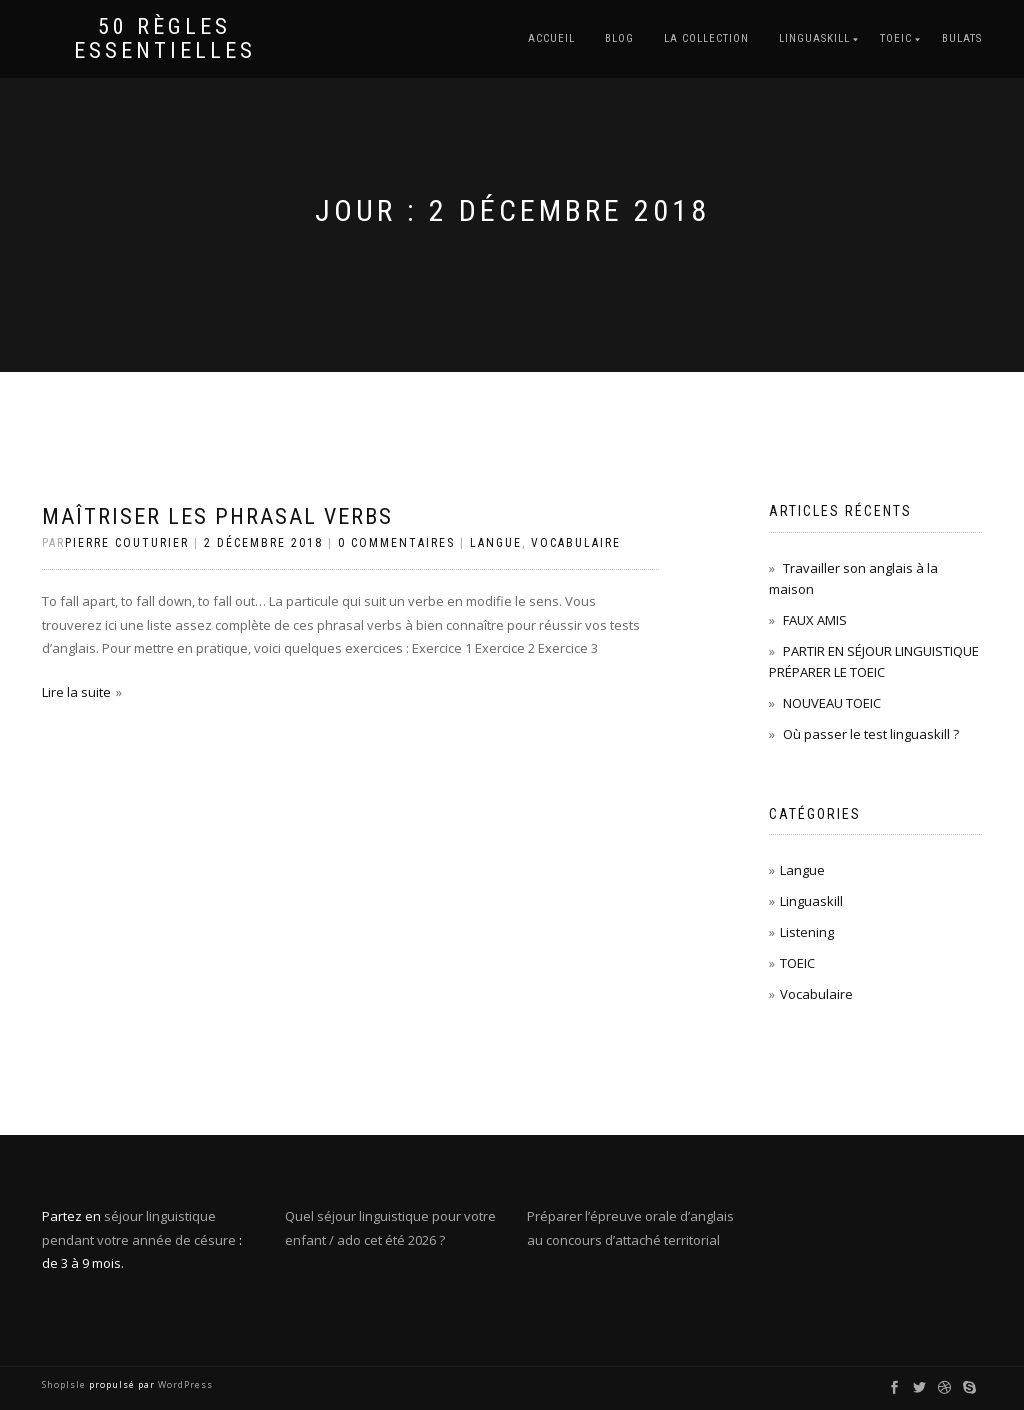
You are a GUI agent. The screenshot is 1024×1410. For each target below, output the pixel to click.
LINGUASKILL (814, 38)
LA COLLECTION (706, 38)
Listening (807, 932)
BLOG (619, 38)
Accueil (551, 38)
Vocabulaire (576, 543)
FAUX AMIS (815, 620)
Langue (496, 543)
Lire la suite (76, 692)
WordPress (184, 1384)
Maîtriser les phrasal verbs (217, 516)
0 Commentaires (396, 543)
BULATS (962, 38)
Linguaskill (811, 901)
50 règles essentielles (165, 39)
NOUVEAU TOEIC (832, 703)
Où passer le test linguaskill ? (871, 734)
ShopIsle (65, 1384)
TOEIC (896, 38)
